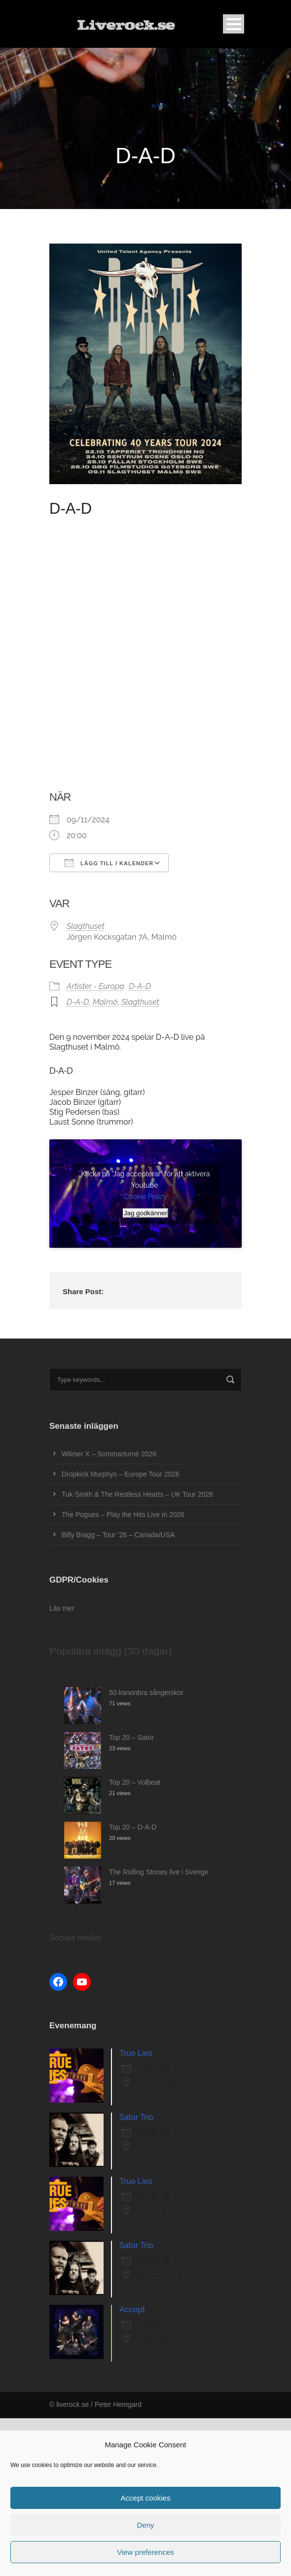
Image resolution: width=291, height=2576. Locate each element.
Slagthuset (86, 926)
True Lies (135, 2053)
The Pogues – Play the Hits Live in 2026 (123, 1514)
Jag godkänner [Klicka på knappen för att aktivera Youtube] (145, 1213)
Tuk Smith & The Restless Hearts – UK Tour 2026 (137, 1494)
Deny (145, 2525)
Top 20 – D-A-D (132, 1827)
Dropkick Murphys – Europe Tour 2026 (121, 1474)
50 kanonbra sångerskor (146, 1692)
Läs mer (61, 1608)
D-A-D (140, 986)
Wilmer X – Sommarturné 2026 (109, 1454)
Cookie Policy (145, 1196)
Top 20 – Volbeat (134, 1782)
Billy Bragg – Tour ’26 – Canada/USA (118, 1535)
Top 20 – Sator (131, 1737)
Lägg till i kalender (109, 862)
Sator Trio (136, 2117)
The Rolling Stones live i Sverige (159, 1872)
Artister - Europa (95, 986)
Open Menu (233, 24)
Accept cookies (146, 2498)
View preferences (145, 2552)
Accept (132, 2309)
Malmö (105, 1002)
